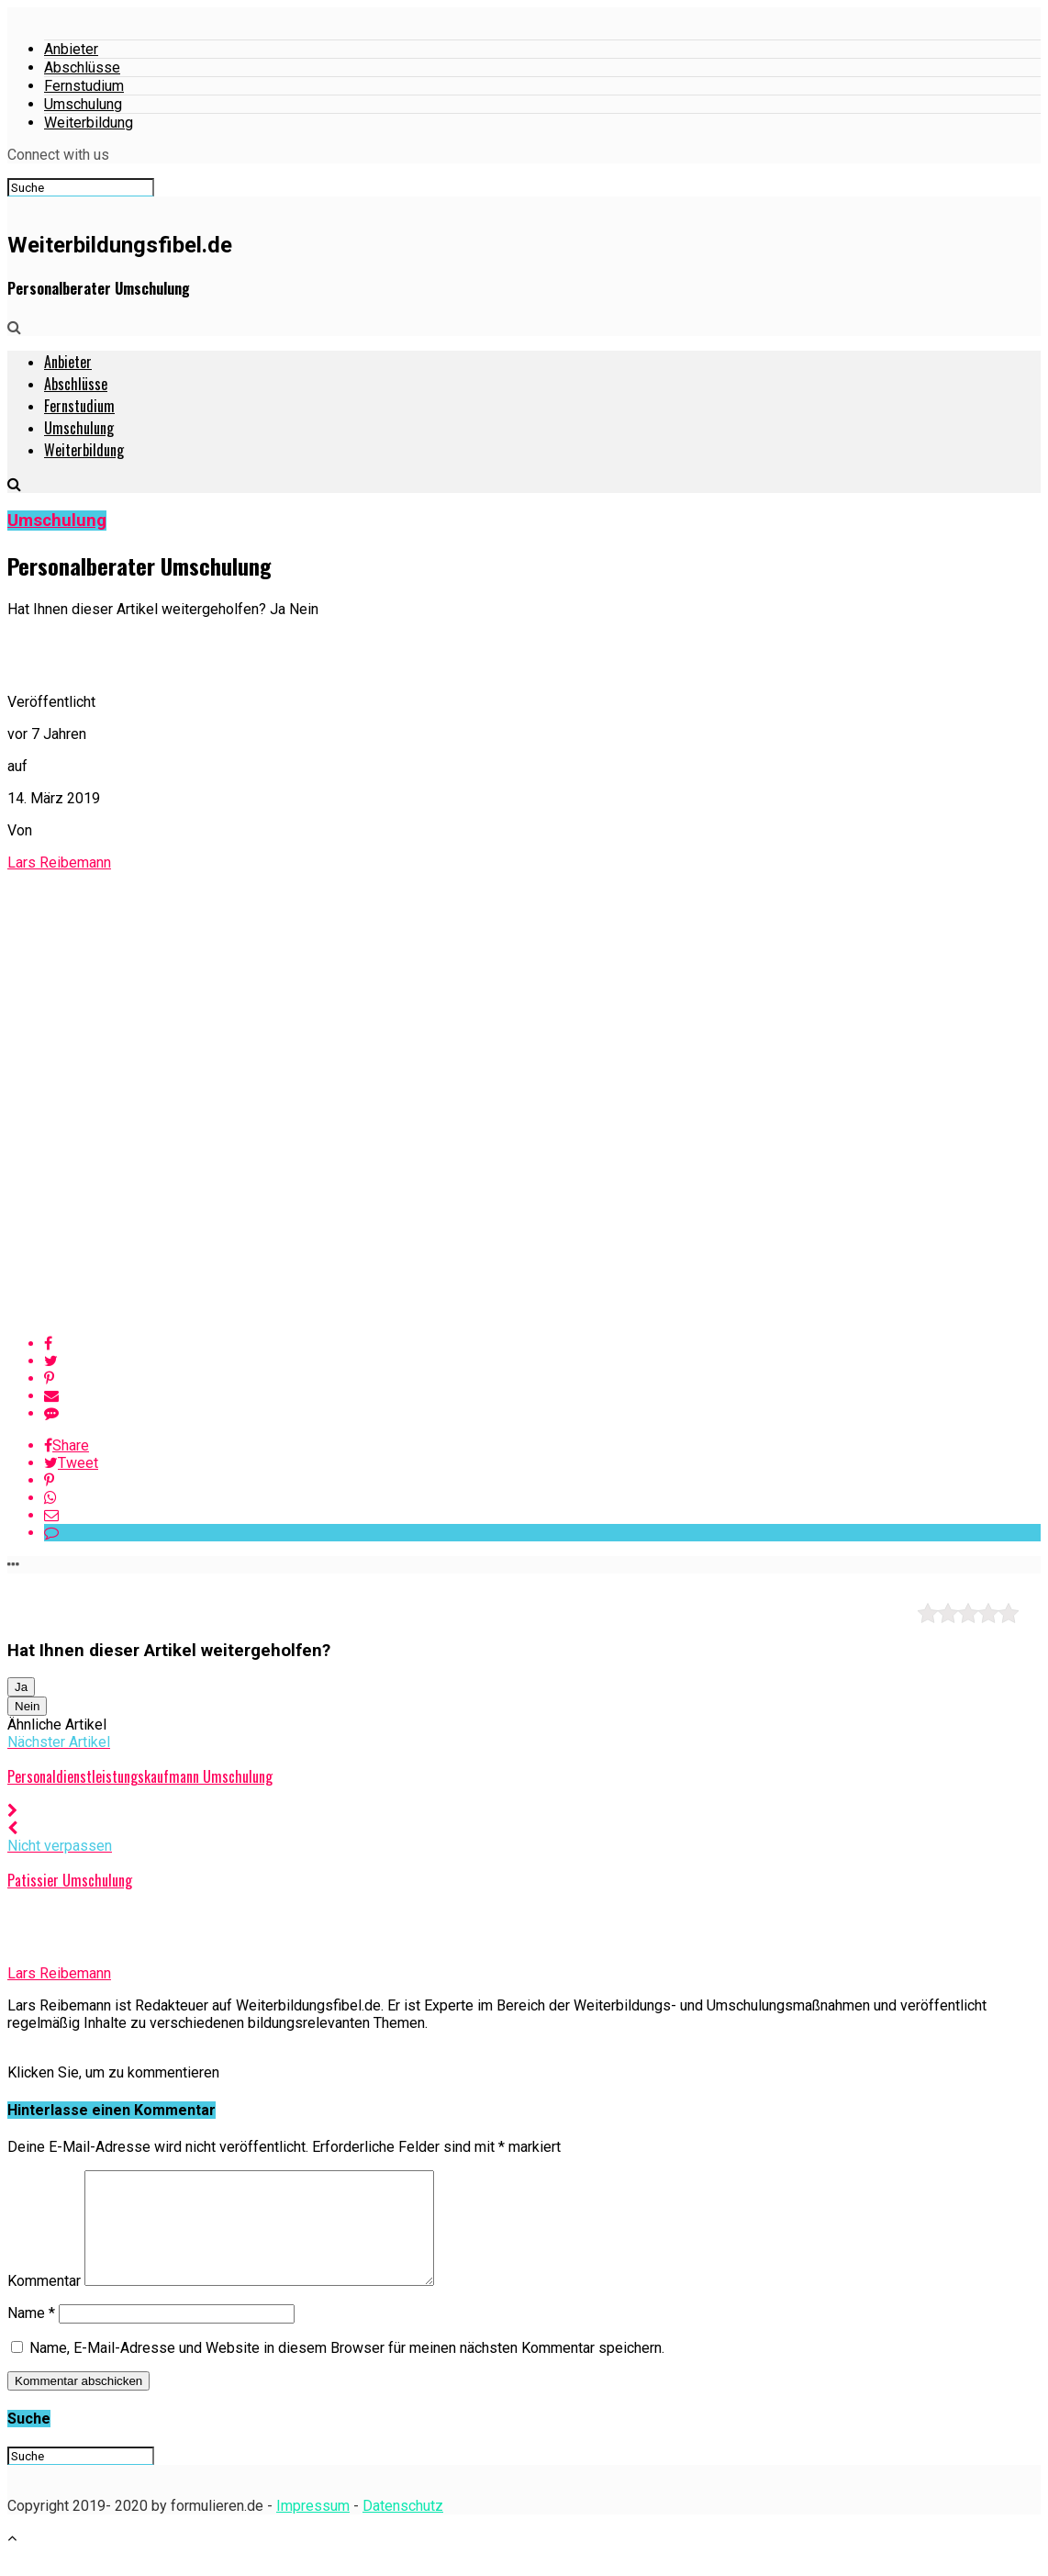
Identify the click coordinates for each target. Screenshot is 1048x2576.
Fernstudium (84, 86)
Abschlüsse (82, 67)
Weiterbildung (88, 122)
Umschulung (83, 104)
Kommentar (44, 2303)
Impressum (313, 2528)
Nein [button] (27, 1706)
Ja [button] (21, 1687)
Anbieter (71, 49)
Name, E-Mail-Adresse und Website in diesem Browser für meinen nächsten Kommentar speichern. (346, 2370)
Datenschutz (402, 2528)
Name (31, 2335)
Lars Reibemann (59, 862)
